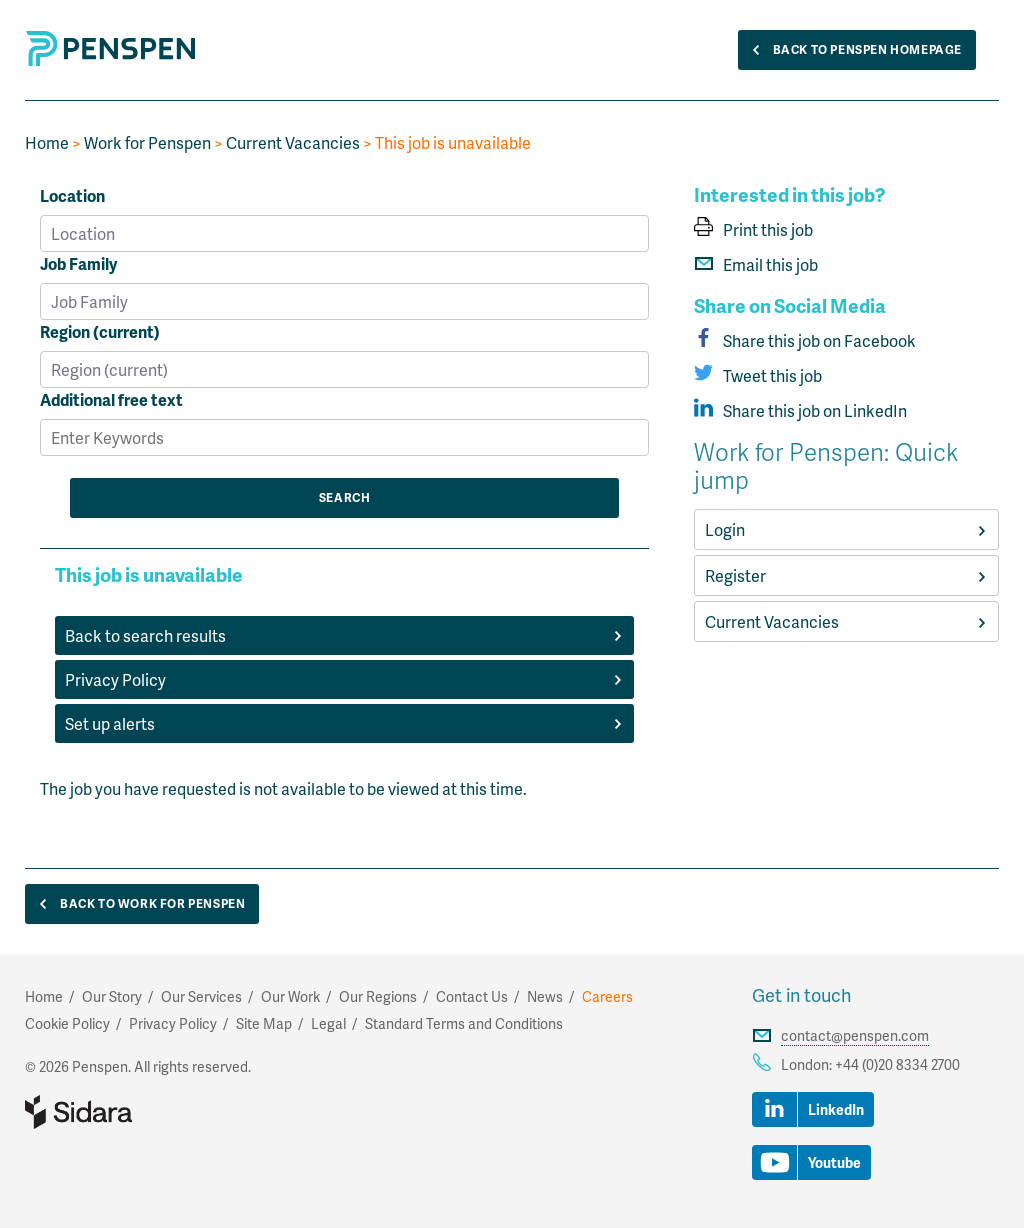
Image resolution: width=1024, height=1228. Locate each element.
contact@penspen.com (855, 1035)
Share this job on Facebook (805, 340)
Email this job (756, 264)
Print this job (753, 229)
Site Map (264, 1023)
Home (47, 142)
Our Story (112, 996)
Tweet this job (758, 375)
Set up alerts (344, 723)
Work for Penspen (147, 142)
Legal (328, 1023)
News (545, 996)
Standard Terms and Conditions (464, 1023)
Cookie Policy (67, 1023)
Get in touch (801, 994)
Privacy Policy (344, 679)
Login (846, 529)
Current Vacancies (293, 142)
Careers (607, 996)
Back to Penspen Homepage (852, 50)
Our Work (290, 996)
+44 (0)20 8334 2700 (897, 1064)
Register (846, 575)
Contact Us (472, 996)
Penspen (111, 48)
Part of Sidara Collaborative (143, 1112)
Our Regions (378, 996)
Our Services (201, 996)
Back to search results (344, 635)
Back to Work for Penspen (137, 904)
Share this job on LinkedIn (800, 410)
